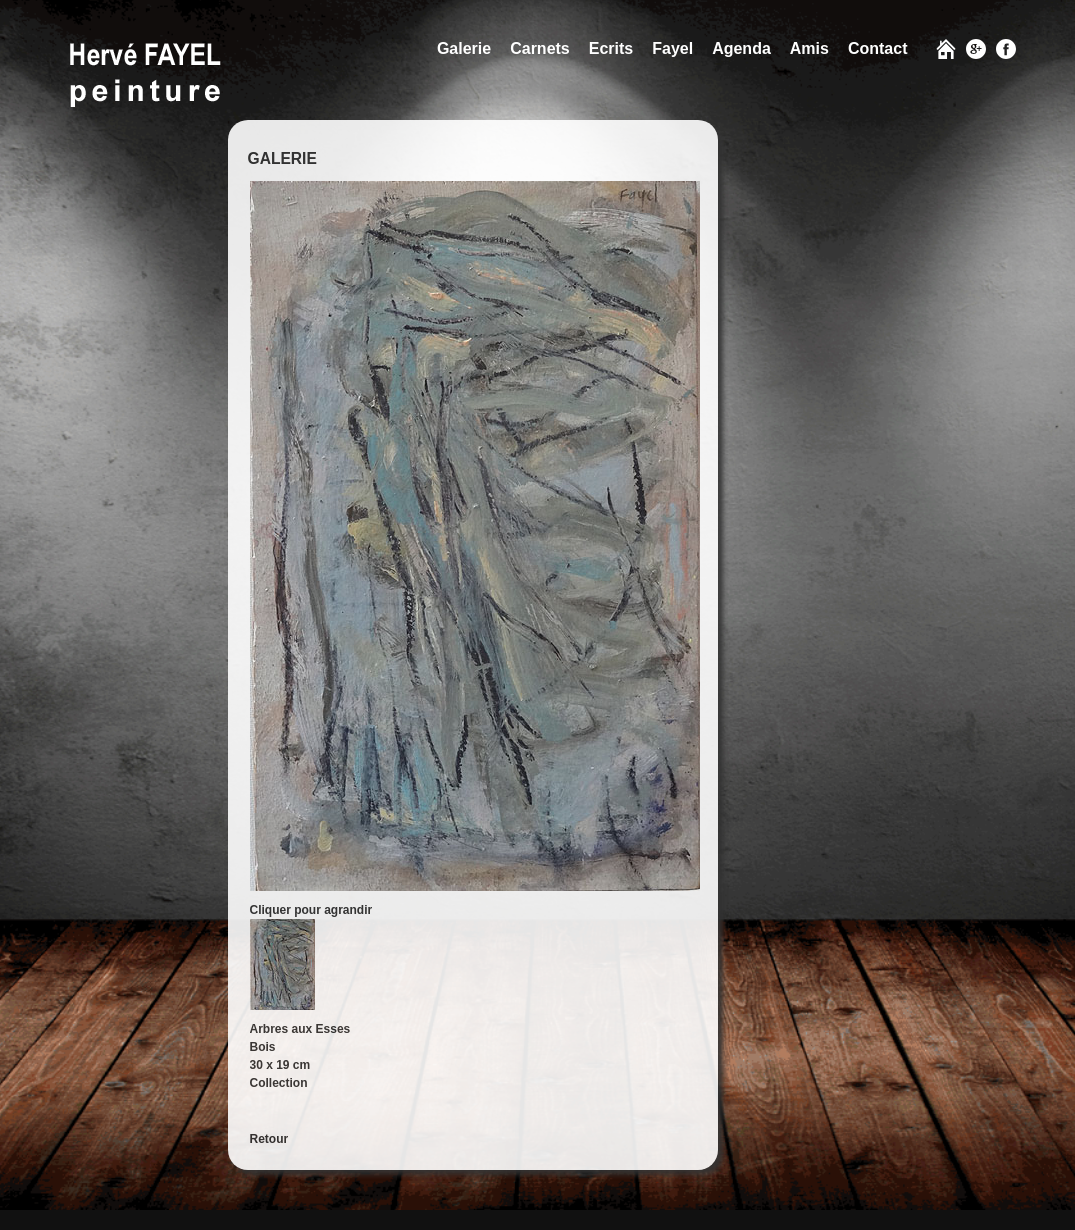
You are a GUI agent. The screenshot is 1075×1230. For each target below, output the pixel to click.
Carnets (540, 48)
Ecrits (611, 48)
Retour (269, 1139)
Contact (878, 48)
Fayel (672, 48)
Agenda (741, 48)
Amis (809, 48)
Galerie (464, 48)
